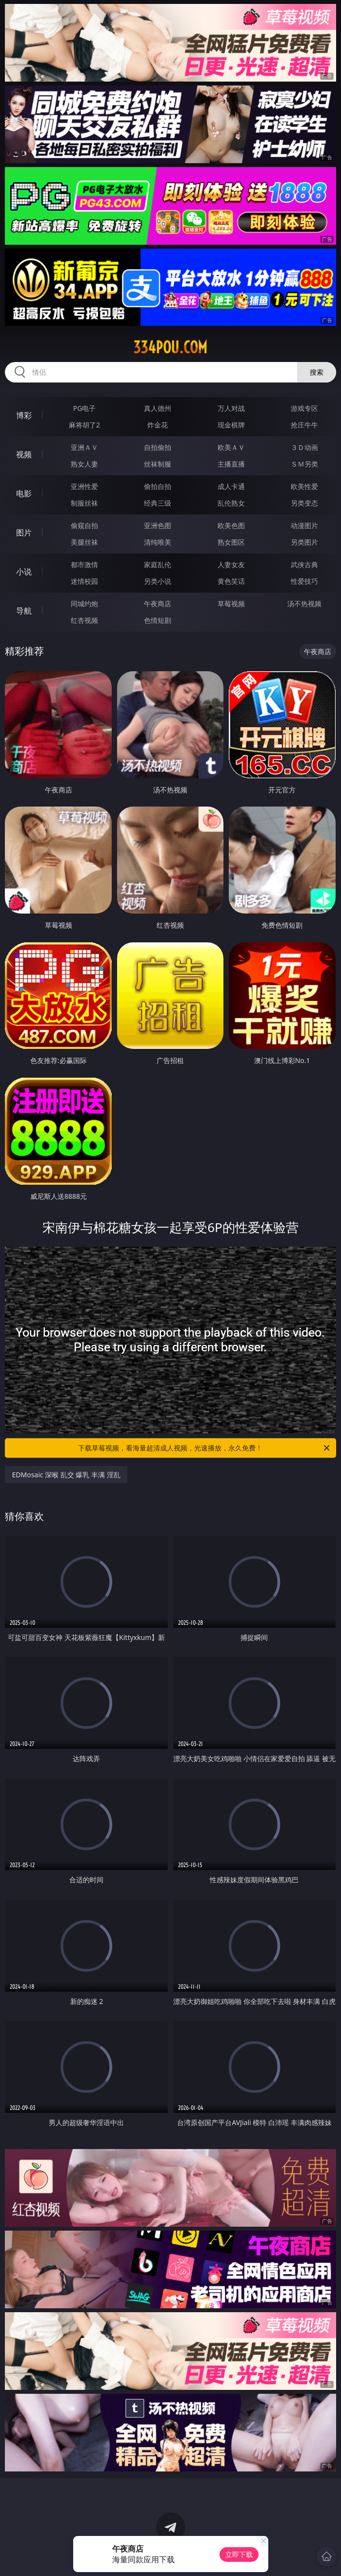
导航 (24, 610)
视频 (24, 454)
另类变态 (304, 503)
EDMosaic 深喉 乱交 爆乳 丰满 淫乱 (66, 1474)
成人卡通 (231, 486)
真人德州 (157, 408)
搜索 (316, 372)
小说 (24, 571)
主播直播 (231, 463)
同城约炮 (84, 603)
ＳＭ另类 (304, 463)
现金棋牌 (231, 424)
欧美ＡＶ (231, 447)
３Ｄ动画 (304, 447)
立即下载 (239, 2554)
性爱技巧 (304, 581)
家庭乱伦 (157, 564)
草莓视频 (231, 603)
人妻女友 (231, 564)
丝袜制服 (157, 463)
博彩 (24, 415)
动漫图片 (304, 525)
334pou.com (170, 347)
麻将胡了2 (84, 424)
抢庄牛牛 (304, 424)
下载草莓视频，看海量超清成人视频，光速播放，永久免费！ (204, 1448)
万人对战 (231, 408)
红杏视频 (84, 620)
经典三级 (157, 503)
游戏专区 (304, 408)
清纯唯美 (157, 542)
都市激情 (84, 564)
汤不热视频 (304, 603)
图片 (24, 532)
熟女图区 (231, 542)
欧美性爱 (304, 486)
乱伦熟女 (231, 503)
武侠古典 (304, 564)
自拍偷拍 (157, 447)
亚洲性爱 (84, 486)
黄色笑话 (231, 581)
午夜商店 (157, 603)
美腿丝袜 (84, 542)
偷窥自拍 (84, 525)
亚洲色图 (157, 525)
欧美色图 (231, 525)
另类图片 (304, 542)
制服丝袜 (84, 503)
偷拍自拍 (157, 486)
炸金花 (157, 424)
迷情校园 (84, 581)
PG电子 (84, 408)
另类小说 (157, 581)
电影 (24, 493)
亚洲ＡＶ (84, 447)
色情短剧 (157, 620)
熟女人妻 (84, 463)
